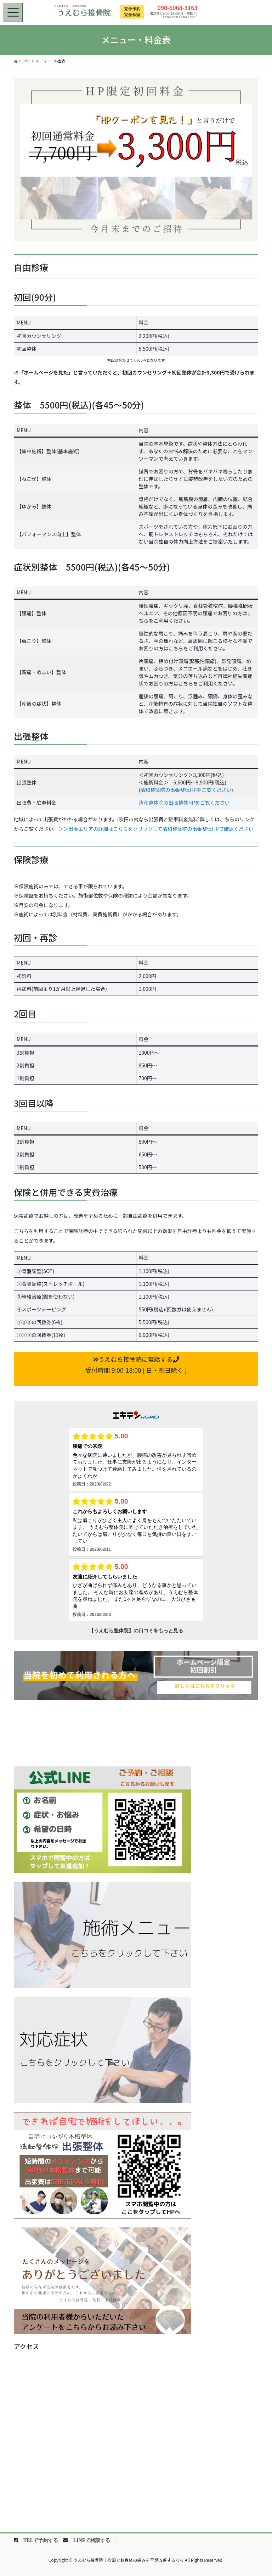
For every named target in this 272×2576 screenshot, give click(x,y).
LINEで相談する (91, 2540)
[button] (136, 1369)
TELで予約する (40, 2540)
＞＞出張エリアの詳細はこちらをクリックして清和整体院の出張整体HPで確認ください (156, 828)
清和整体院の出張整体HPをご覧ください (185, 789)
